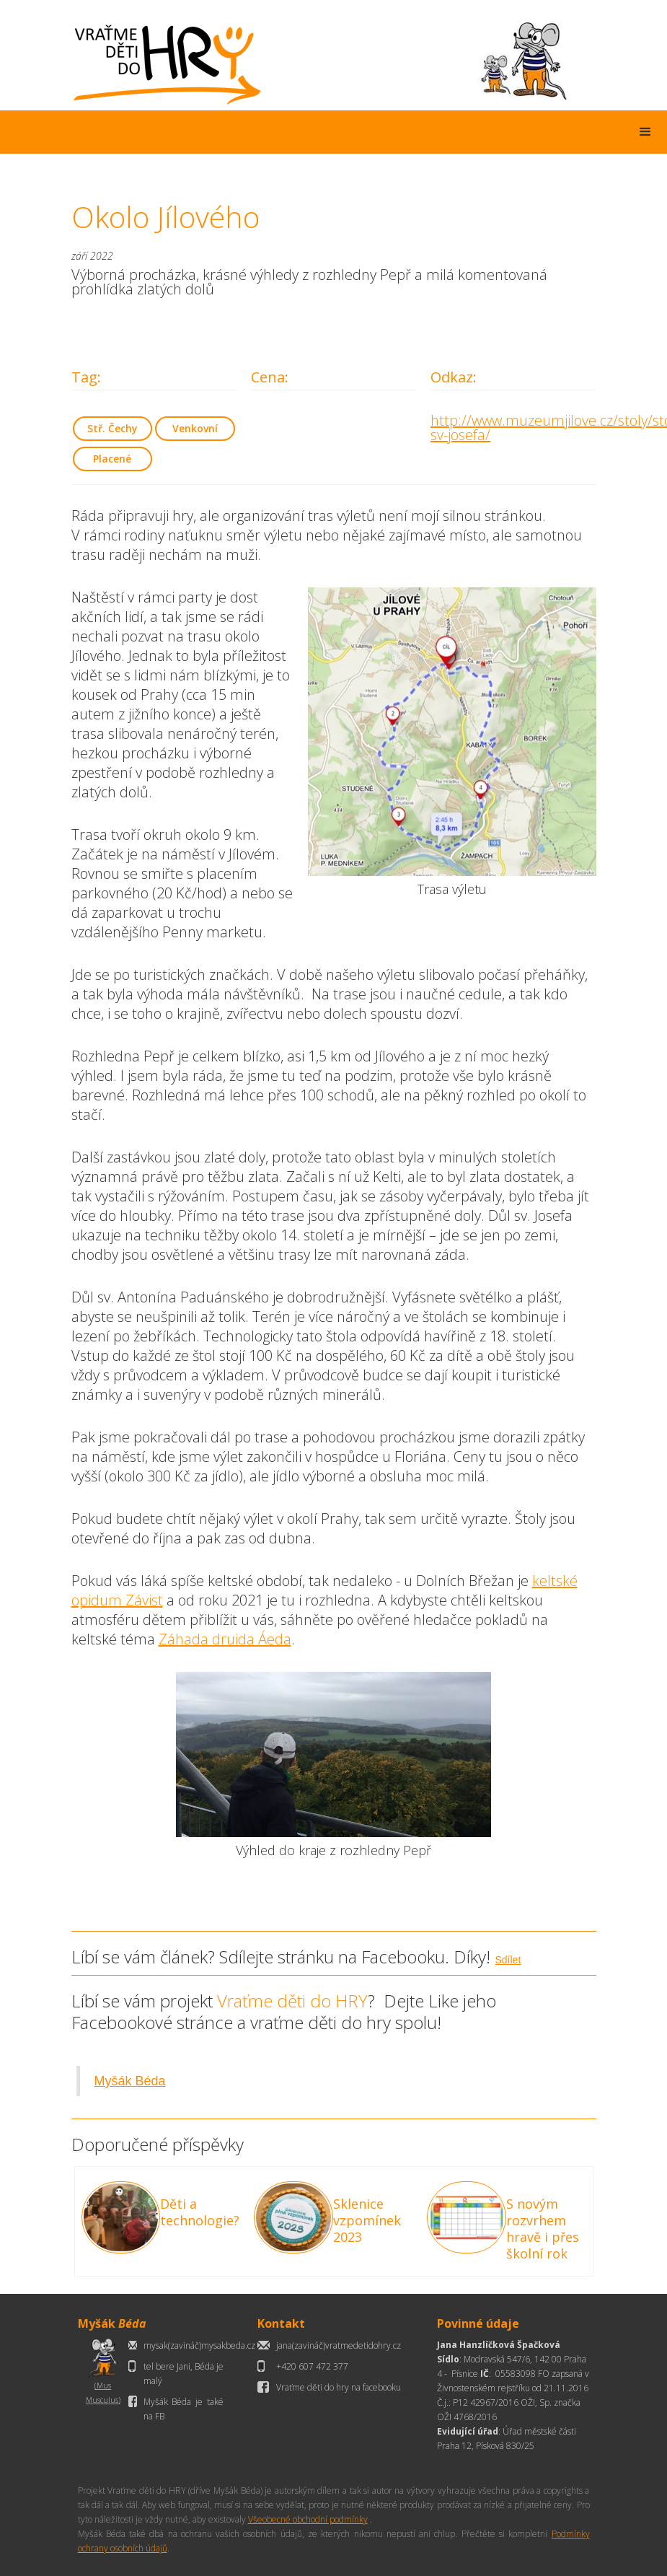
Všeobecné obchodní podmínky (308, 2519)
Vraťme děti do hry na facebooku (338, 2387)
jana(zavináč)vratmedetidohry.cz (338, 2345)
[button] (645, 132)
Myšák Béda (130, 2081)
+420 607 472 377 (312, 2366)
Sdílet (508, 1960)
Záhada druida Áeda (225, 1639)
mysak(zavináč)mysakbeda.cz (199, 2345)
